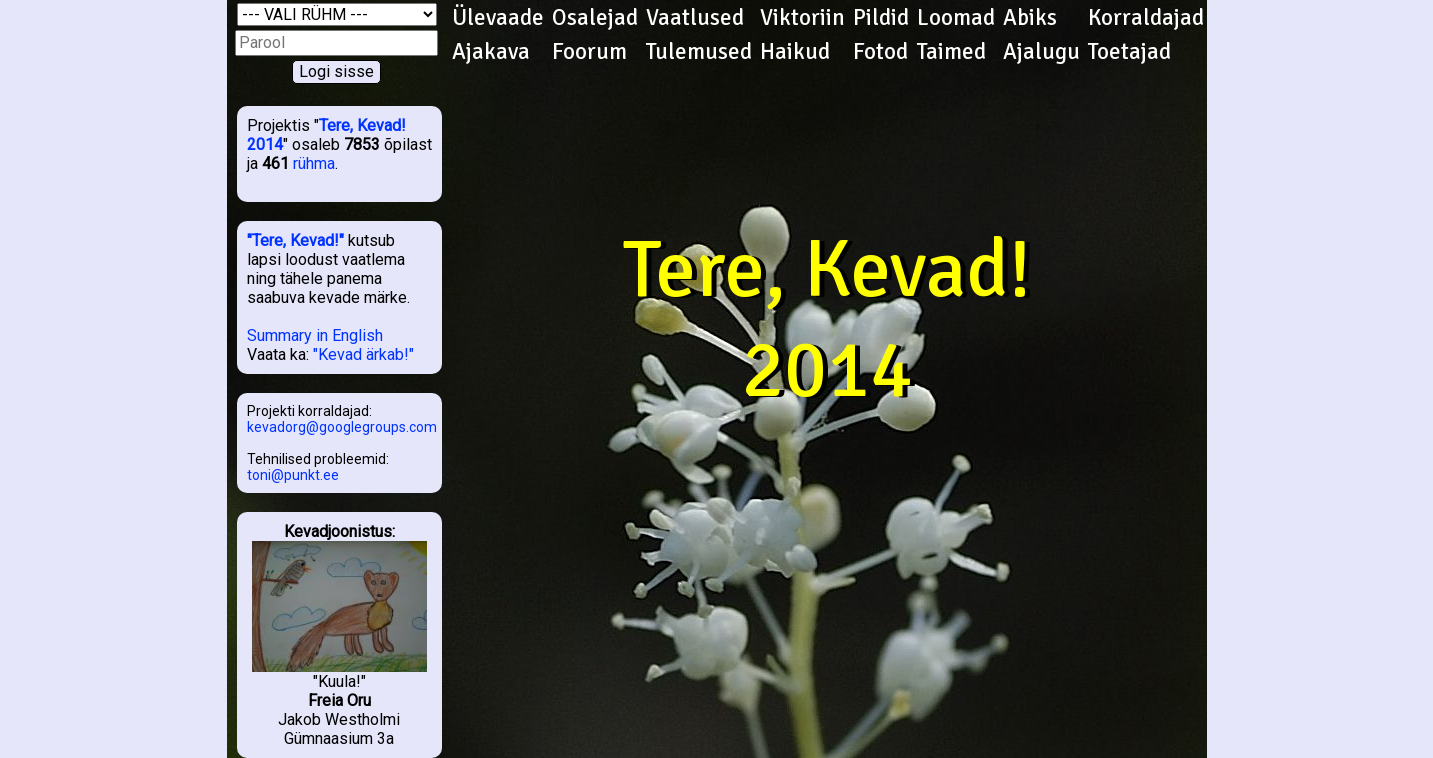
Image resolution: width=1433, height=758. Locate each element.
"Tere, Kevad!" (295, 240)
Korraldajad (1146, 18)
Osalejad (595, 18)
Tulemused (699, 52)
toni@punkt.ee (293, 475)
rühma (314, 163)
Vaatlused (695, 18)
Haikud (795, 52)
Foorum (589, 52)
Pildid (881, 18)
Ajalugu (1041, 52)
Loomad (956, 18)
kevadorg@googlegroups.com (342, 427)
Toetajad (1129, 52)
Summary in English (315, 335)
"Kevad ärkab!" (363, 354)
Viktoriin (802, 18)
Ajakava (491, 52)
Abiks (1030, 18)
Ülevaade (498, 18)
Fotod (880, 52)
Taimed (951, 52)
